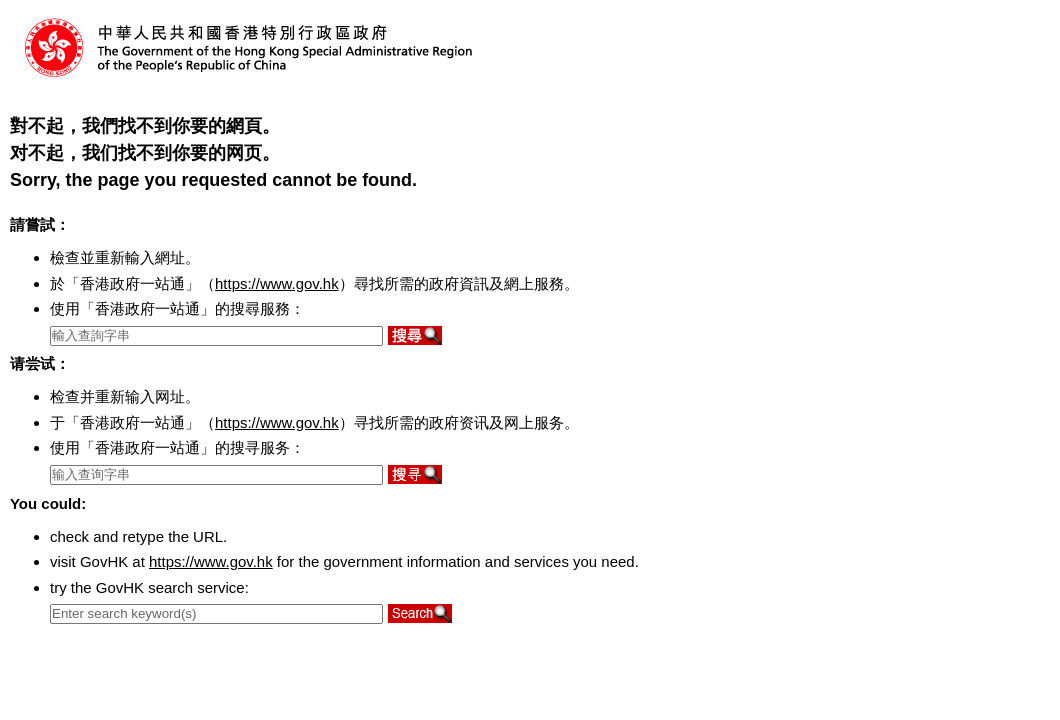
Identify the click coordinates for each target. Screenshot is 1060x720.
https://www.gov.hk (277, 283)
